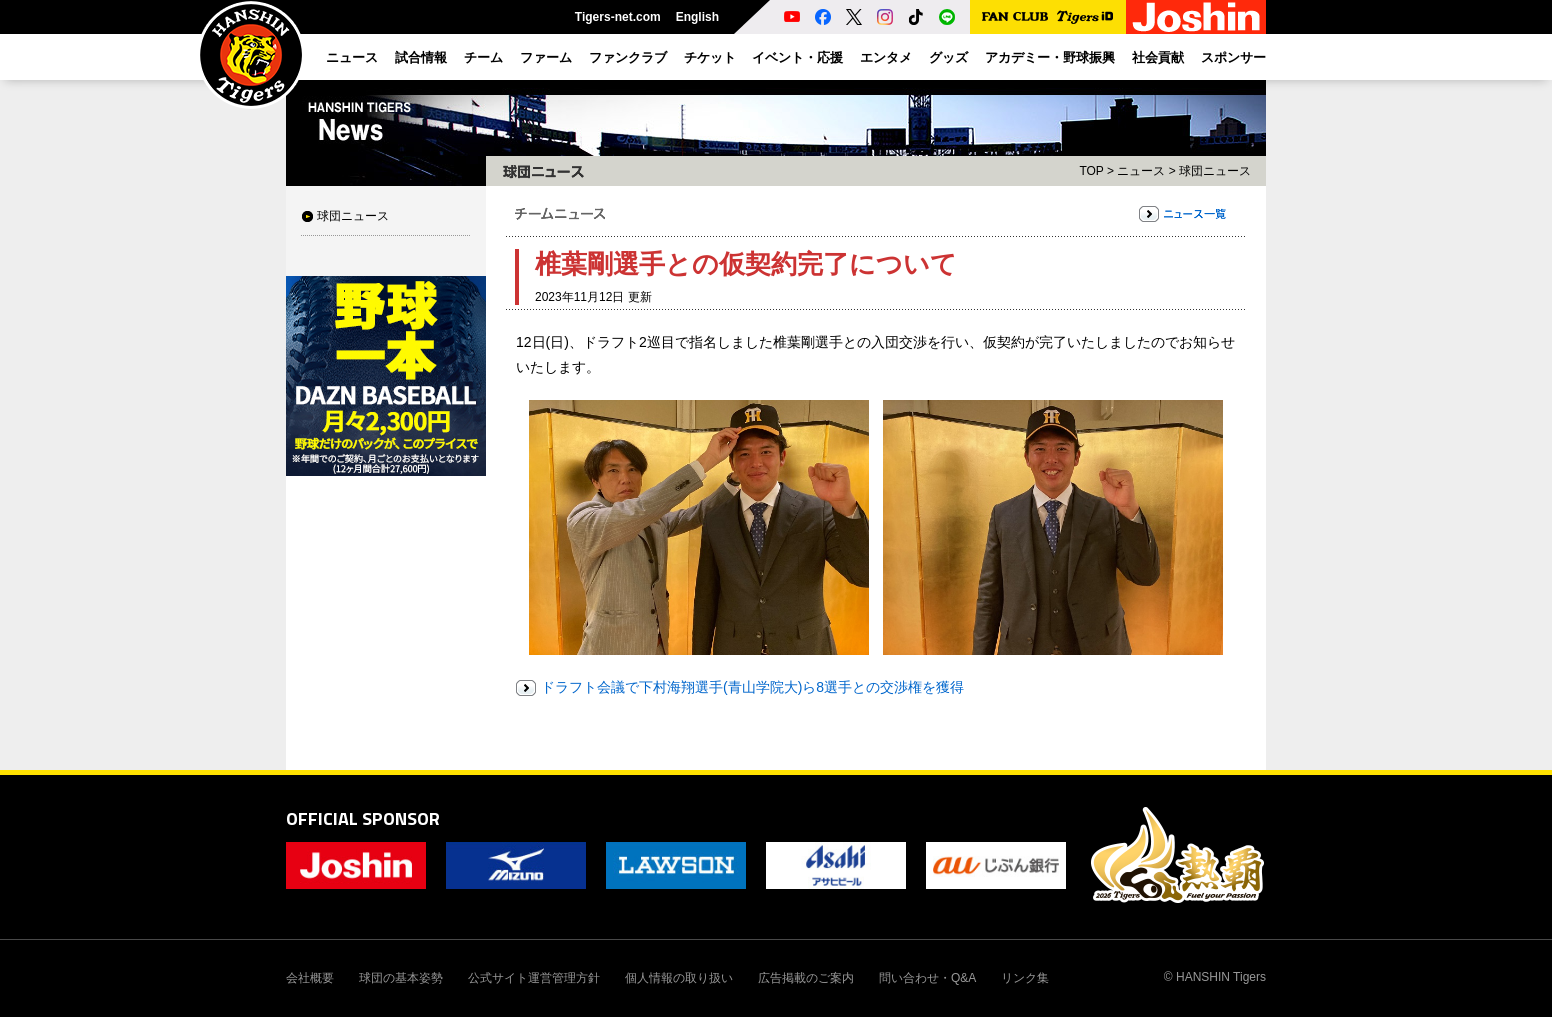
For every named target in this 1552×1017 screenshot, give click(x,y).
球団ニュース (353, 216)
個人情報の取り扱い (679, 978)
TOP (1091, 171)
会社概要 (310, 978)
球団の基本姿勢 (401, 978)
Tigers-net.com (618, 17)
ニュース (1141, 171)
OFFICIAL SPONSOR (363, 818)
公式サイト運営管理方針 (534, 978)
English (697, 17)
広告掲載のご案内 (806, 978)
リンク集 (1025, 978)
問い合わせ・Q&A (927, 978)
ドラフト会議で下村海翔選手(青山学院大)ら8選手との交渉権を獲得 (752, 687)
